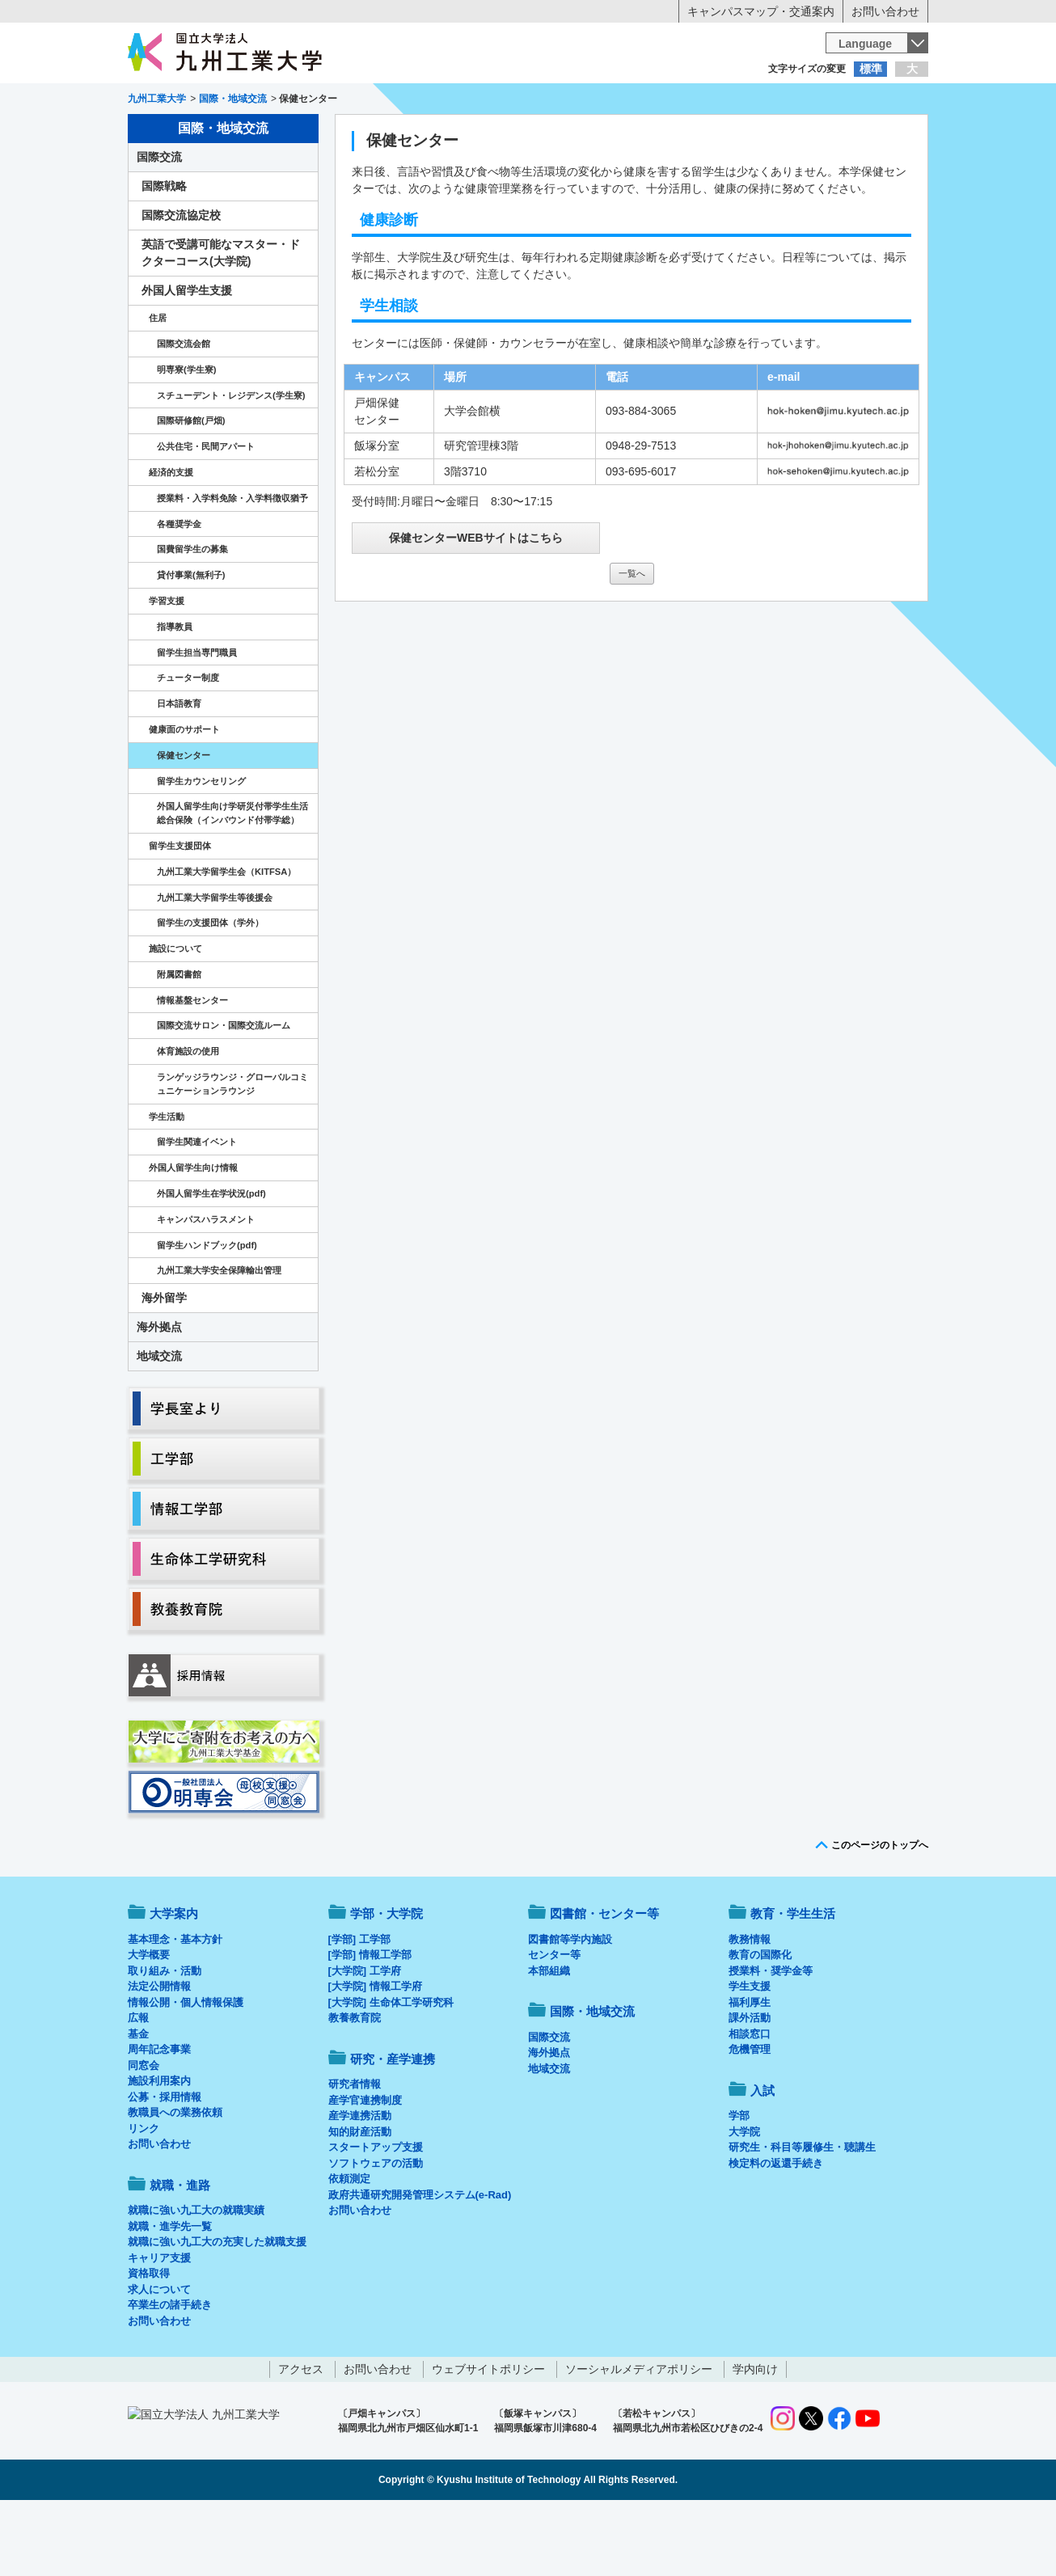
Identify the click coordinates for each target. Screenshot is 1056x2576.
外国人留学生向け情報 (193, 1234)
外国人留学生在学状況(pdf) (211, 1260)
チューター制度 (188, 745)
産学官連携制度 (365, 2167)
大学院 (744, 2199)
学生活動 (166, 1184)
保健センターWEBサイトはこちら (476, 604)
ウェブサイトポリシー (488, 2436)
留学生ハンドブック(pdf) (207, 1312)
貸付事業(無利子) (191, 642)
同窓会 (143, 2132)
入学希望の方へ (207, 101)
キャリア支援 (159, 2325)
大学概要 (149, 2022)
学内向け (755, 2436)
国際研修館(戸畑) (191, 487)
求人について (159, 2356)
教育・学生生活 (477, 134)
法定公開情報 (159, 2053)
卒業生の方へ (528, 101)
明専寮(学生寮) (186, 436)
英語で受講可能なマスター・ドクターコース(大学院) (221, 320)
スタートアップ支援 (375, 2214)
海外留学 (164, 1364)
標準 (871, 68)
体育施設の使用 (188, 1118)
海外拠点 (159, 1393)
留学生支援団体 (180, 913)
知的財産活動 (359, 2199)
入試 (878, 134)
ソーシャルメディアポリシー (638, 2436)
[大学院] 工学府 (364, 2038)
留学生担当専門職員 (197, 719)
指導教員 (174, 694)
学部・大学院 (386, 1980)
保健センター (183, 822)
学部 (739, 2183)
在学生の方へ (368, 101)
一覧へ (632, 640)
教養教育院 (354, 2085)
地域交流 (159, 1423)
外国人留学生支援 (187, 357)
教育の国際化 (760, 2022)
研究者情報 (354, 2151)
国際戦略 (164, 253)
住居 (158, 385)
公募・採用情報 (164, 2164)
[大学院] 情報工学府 (375, 2053)
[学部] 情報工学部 (370, 2022)
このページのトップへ (879, 1912)
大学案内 (178, 134)
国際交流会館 (183, 411)
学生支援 (750, 2053)
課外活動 (750, 2085)
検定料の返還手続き (776, 2230)
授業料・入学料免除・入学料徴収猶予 (232, 565)
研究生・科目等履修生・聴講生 (802, 2214)
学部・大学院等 (278, 134)
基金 (138, 2101)
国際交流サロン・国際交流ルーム (223, 1092)
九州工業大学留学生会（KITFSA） (226, 939)
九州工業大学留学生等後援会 (214, 964)
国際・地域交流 (777, 134)
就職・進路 (578, 134)
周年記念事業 (159, 2116)
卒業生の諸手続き (170, 2372)
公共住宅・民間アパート (206, 513)
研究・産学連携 (678, 134)
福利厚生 (750, 2069)
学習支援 (166, 668)
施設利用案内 (159, 2148)
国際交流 (159, 223)
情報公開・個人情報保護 (185, 2069)
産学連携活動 (359, 2183)
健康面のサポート (184, 796)
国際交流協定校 (181, 282)
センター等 (554, 2022)
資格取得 (149, 2340)
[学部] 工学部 (359, 2006)
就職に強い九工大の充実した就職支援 (217, 2309)
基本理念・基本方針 (175, 2006)
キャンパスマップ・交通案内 (760, 11)
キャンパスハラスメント (206, 1286)
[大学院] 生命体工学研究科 (391, 2069)
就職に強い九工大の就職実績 (196, 2277)
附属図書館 (179, 1041)
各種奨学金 (179, 591)
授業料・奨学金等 (771, 2038)
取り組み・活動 (164, 2038)
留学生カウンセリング (201, 848)
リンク (143, 2196)
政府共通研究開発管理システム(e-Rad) (420, 2262)
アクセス (300, 2436)
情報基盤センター (192, 1067)
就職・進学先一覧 (170, 2293)
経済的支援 (171, 539)
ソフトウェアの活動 (375, 2230)
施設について (175, 1015)
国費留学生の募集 (192, 616)
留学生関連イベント (197, 1209)
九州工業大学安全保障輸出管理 (219, 1337)
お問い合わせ (885, 11)
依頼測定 (349, 2246)
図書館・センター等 (604, 1980)
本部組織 (549, 2038)
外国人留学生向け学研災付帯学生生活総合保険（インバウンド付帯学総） (232, 880)
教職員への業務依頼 (175, 2179)
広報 (138, 2085)
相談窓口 (750, 2101)
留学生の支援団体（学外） (210, 990)
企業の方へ (688, 101)
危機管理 (750, 2116)
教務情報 (750, 2006)
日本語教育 (179, 770)
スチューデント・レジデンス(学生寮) (231, 462)
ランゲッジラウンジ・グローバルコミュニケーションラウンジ (232, 1151)
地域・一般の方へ (848, 101)
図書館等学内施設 (570, 2006)
